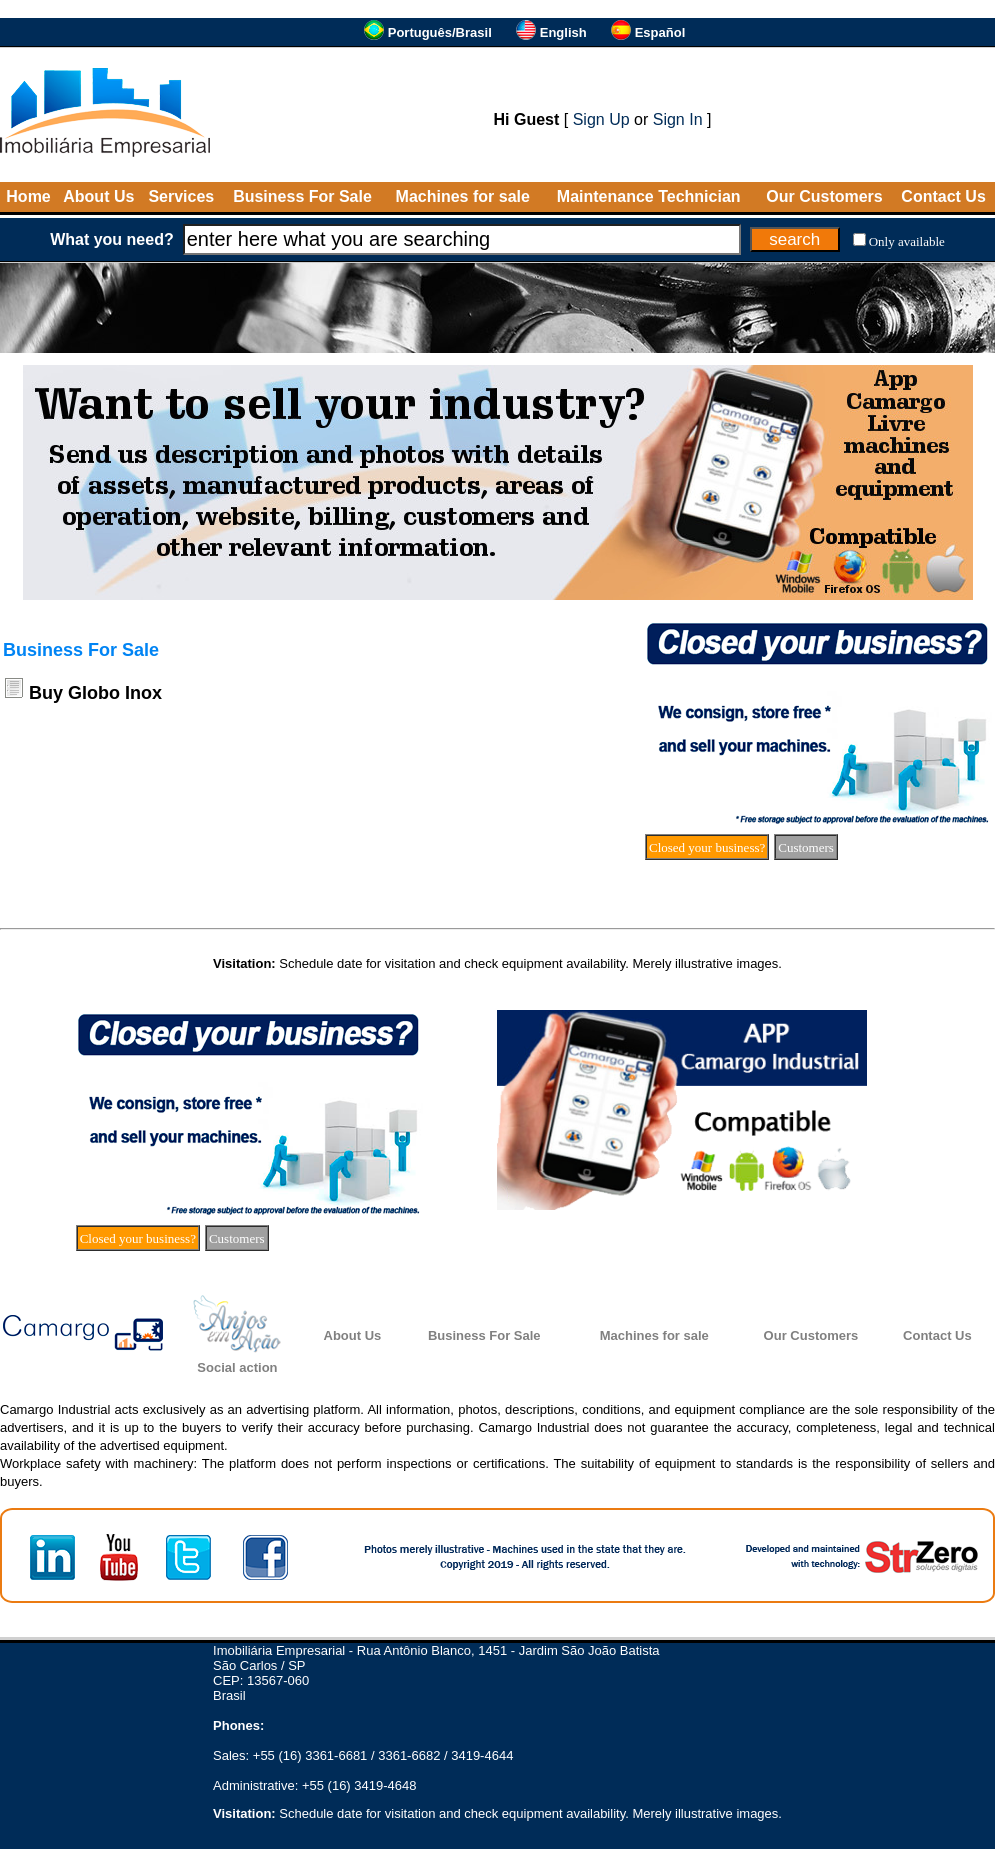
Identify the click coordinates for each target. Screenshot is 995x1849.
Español (660, 32)
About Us (98, 196)
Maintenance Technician (649, 196)
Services (181, 196)
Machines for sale (463, 196)
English (563, 32)
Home (28, 196)
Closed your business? (707, 847)
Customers (806, 847)
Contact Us (943, 196)
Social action (237, 1367)
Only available (907, 241)
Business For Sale (302, 196)
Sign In (678, 119)
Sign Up (601, 119)
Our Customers (824, 196)
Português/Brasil (440, 32)
